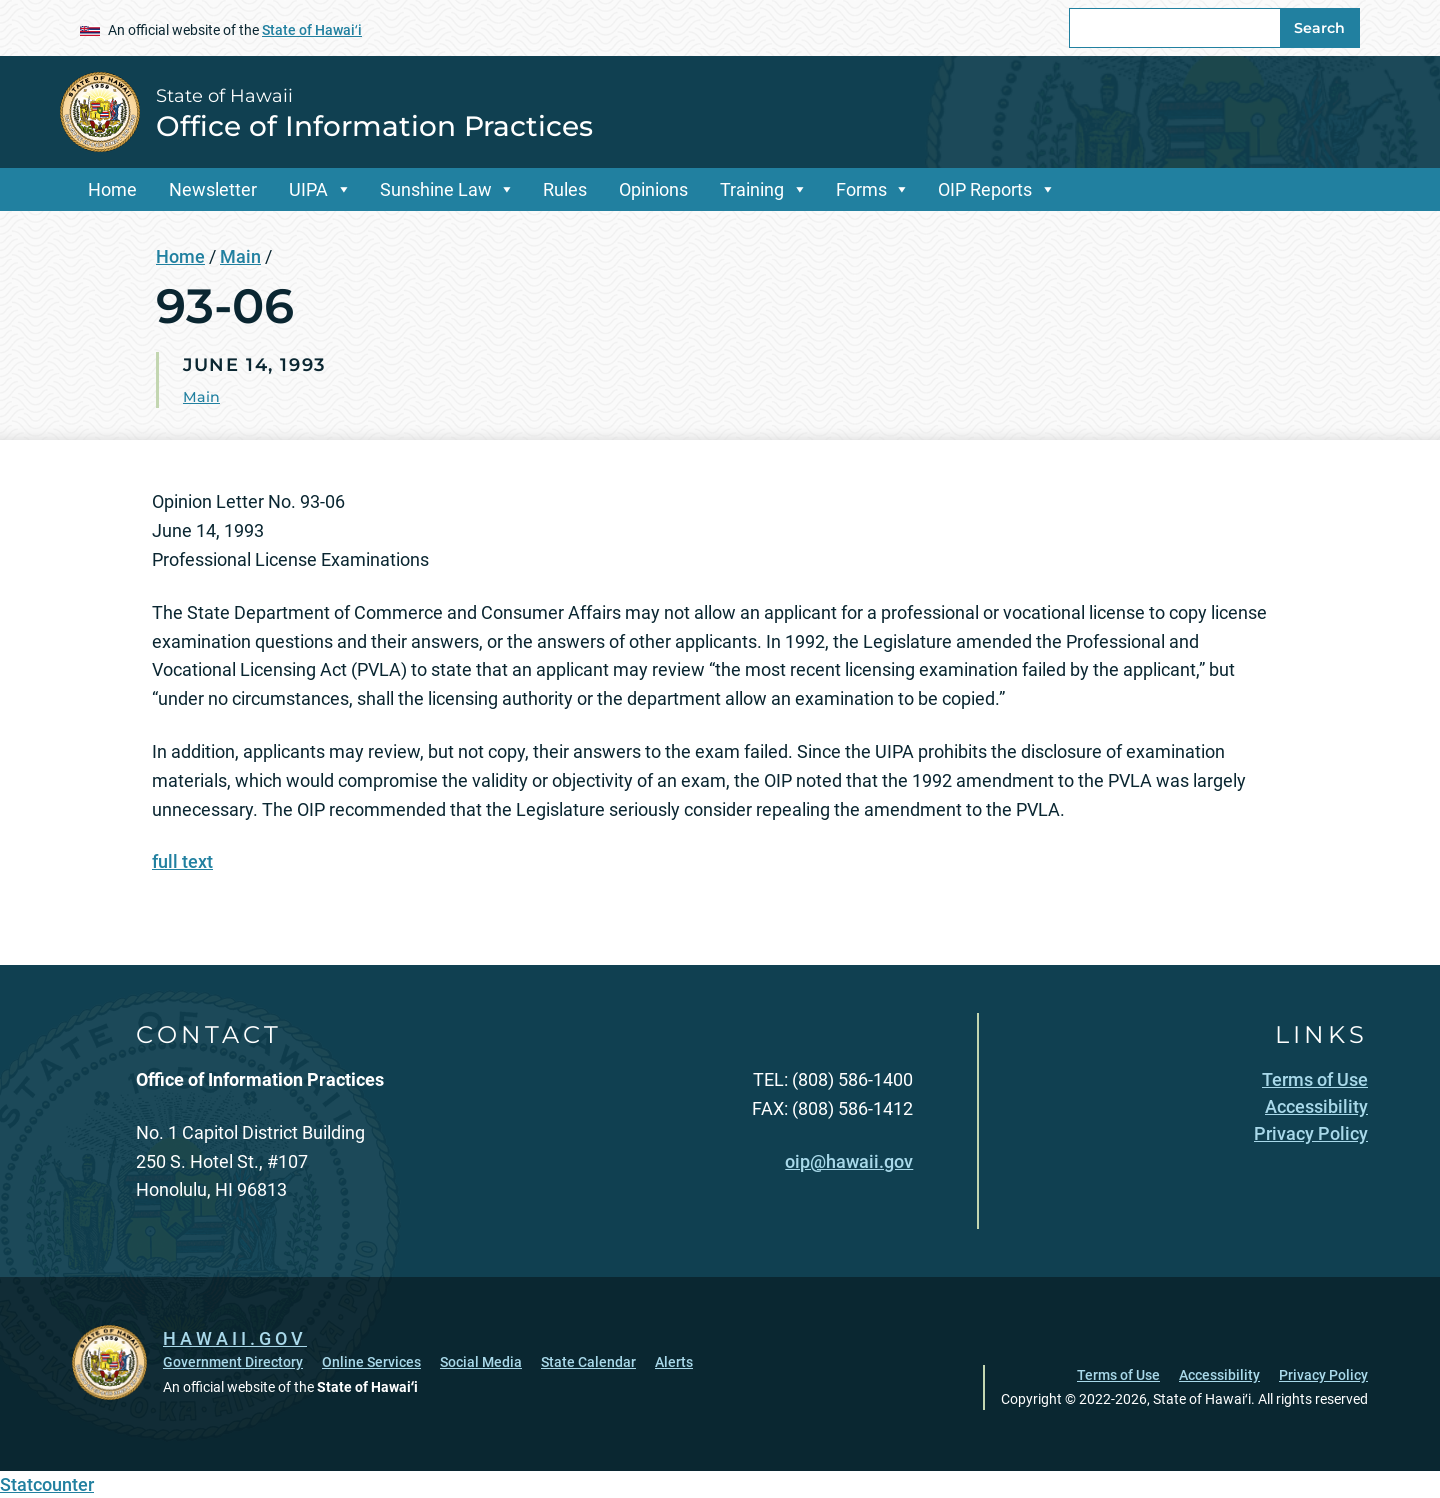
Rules (565, 189)
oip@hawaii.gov (849, 1161)
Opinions (653, 189)
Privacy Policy (1323, 1375)
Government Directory (233, 1362)
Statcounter (47, 1484)
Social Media (481, 1362)
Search (1319, 28)
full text (182, 861)
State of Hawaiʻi (312, 30)
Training (752, 189)
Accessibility (1219, 1375)
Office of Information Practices (374, 126)
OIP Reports (985, 189)
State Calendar (588, 1362)
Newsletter (213, 189)
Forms (861, 189)
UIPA (308, 189)
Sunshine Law (436, 189)
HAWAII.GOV (235, 1338)
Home (112, 189)
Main (240, 256)
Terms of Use (1118, 1375)
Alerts (674, 1362)
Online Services (371, 1362)
